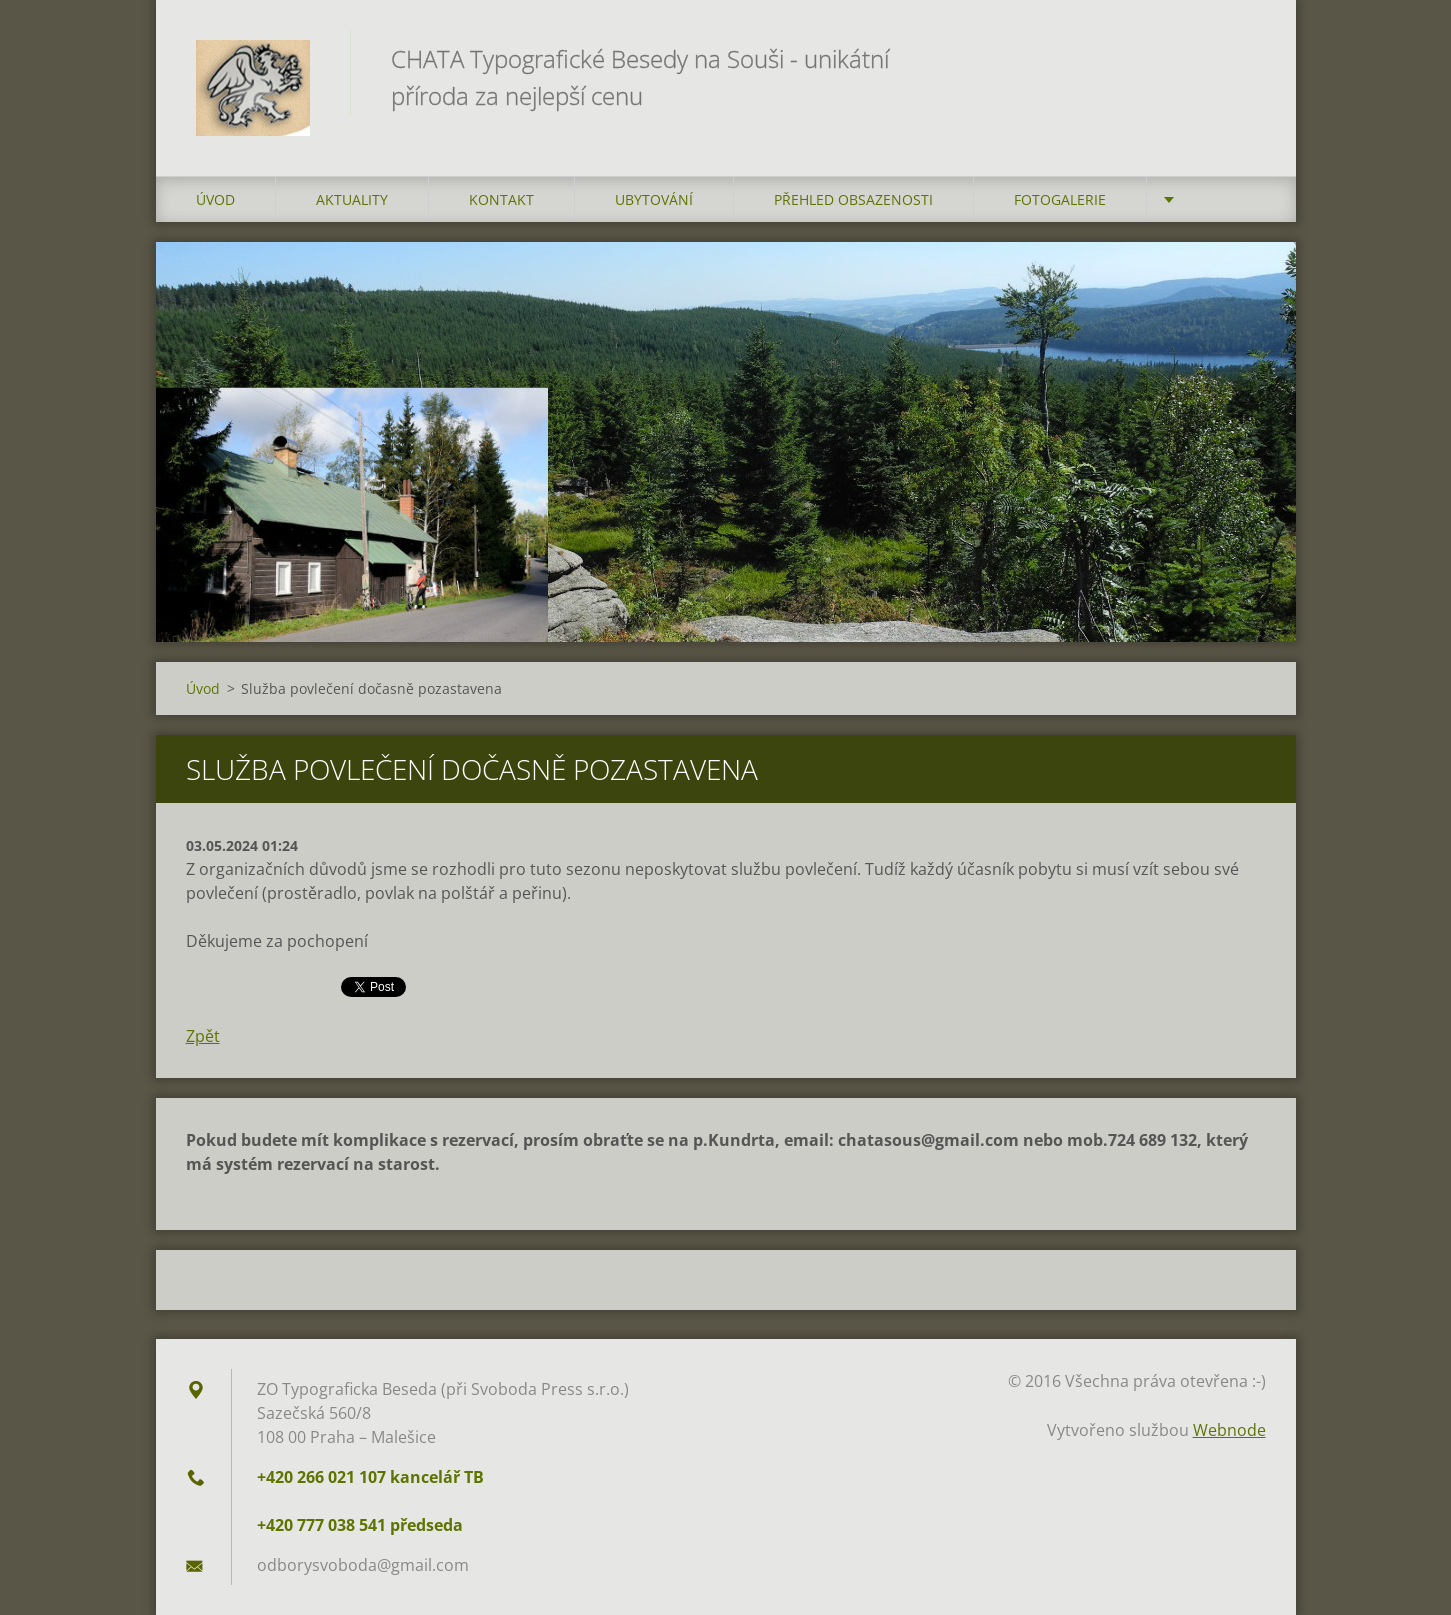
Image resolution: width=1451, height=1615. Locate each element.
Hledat (1244, 58)
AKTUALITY (352, 199)
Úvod (215, 199)
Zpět (203, 1036)
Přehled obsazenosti (853, 199)
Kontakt (501, 199)
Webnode (1229, 1430)
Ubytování (654, 199)
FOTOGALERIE (1060, 199)
